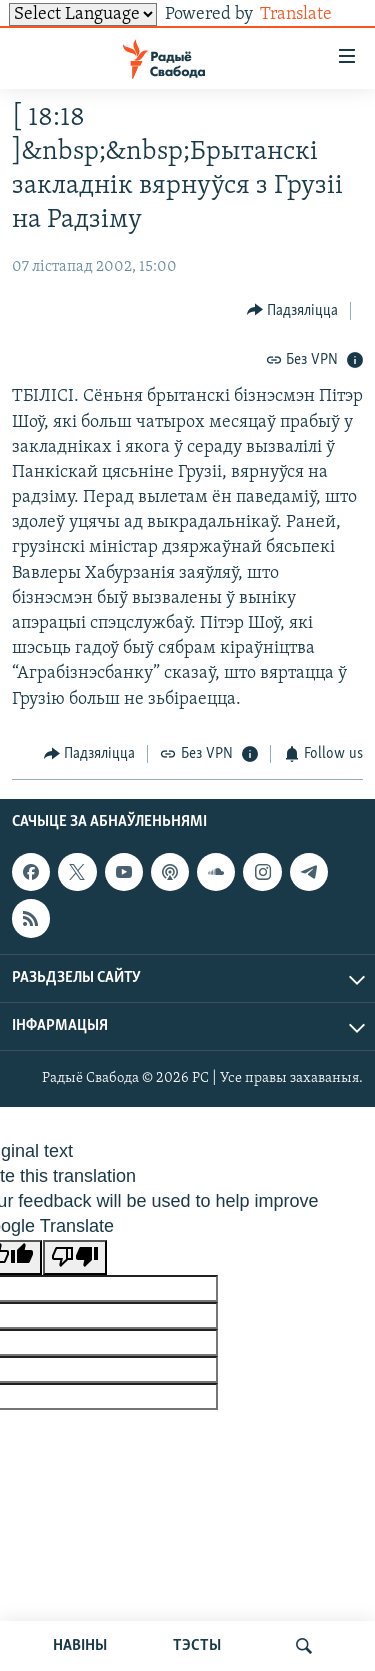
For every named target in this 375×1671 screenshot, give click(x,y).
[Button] (293, 310)
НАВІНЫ (80, 1646)
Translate (311, 14)
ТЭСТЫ (197, 1646)
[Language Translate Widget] (83, 14)
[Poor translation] (75, 1257)
